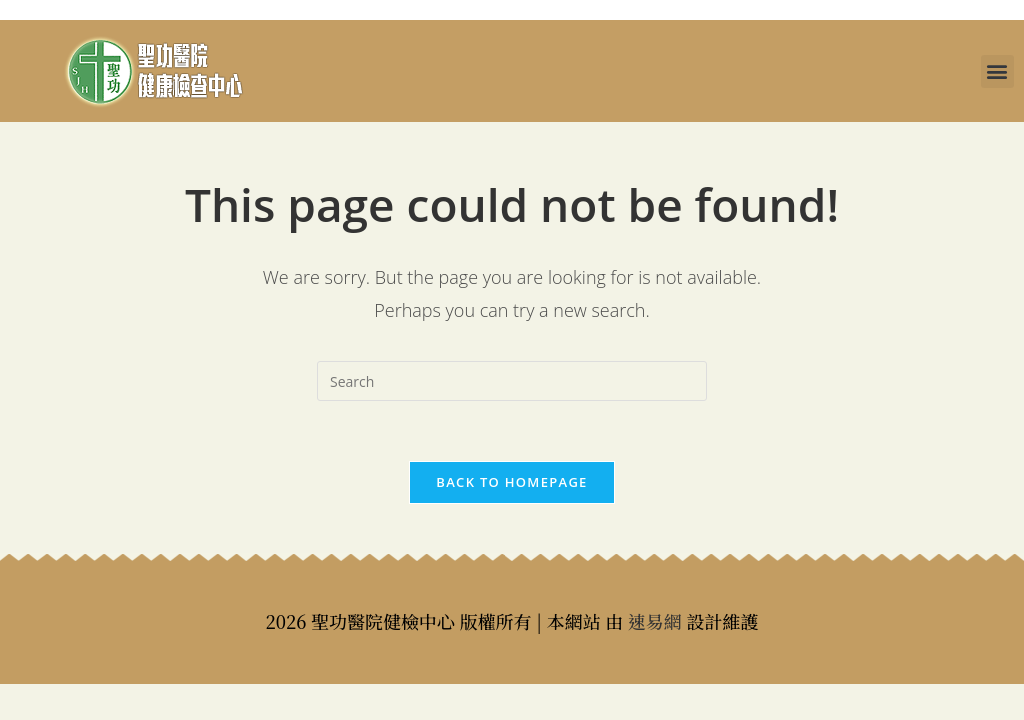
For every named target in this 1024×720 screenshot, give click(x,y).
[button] (997, 71)
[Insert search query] (512, 381)
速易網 (655, 621)
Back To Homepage (511, 482)
